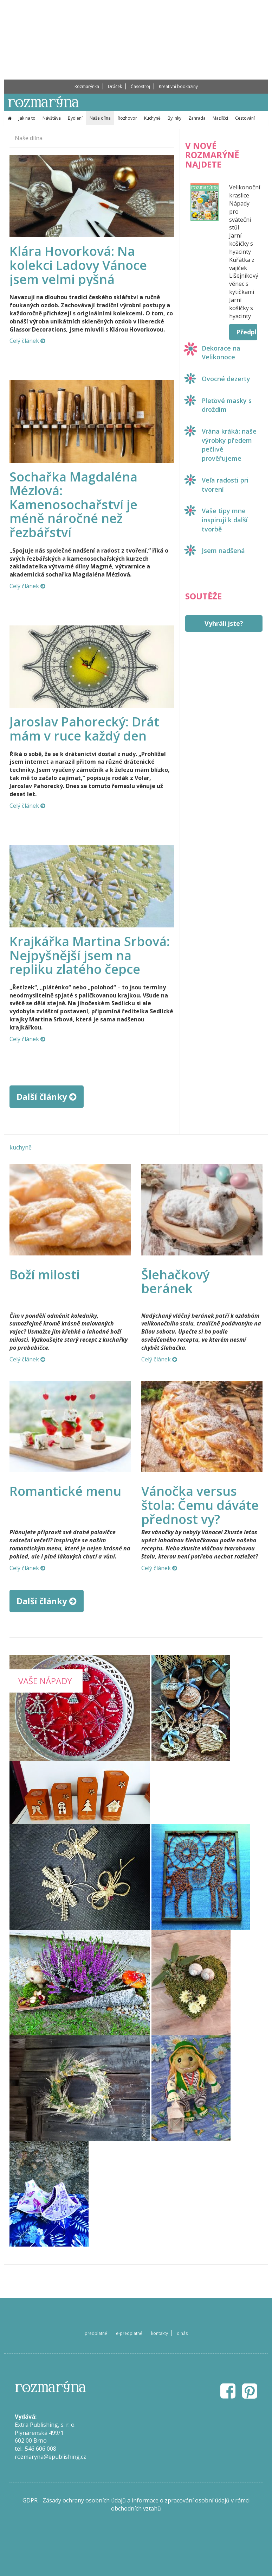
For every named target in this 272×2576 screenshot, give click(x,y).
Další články (47, 1096)
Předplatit (246, 332)
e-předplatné (129, 2333)
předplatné (96, 2333)
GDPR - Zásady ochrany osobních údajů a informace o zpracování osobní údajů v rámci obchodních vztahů (136, 2504)
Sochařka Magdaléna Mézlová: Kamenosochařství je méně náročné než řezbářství (73, 504)
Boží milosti (44, 1274)
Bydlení (75, 118)
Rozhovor (127, 118)
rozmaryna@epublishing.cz (50, 2457)
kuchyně (20, 1147)
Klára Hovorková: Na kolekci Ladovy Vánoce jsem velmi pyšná (78, 265)
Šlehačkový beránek (175, 1281)
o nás (182, 2333)
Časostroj (140, 86)
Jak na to (27, 118)
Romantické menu (65, 1491)
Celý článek (27, 341)
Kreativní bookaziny (178, 86)
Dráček (115, 86)
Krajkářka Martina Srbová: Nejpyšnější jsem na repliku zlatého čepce (89, 955)
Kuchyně (152, 118)
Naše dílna (100, 118)
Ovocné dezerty (226, 378)
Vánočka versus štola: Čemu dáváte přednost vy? (200, 1505)
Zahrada (197, 118)
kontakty (159, 2333)
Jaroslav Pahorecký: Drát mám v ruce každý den (84, 728)
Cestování (245, 118)
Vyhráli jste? (224, 623)
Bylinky (174, 118)
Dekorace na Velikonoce (221, 352)
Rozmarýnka (87, 86)
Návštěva (52, 118)
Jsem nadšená (223, 550)
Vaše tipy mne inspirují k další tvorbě (225, 519)
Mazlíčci (220, 118)
